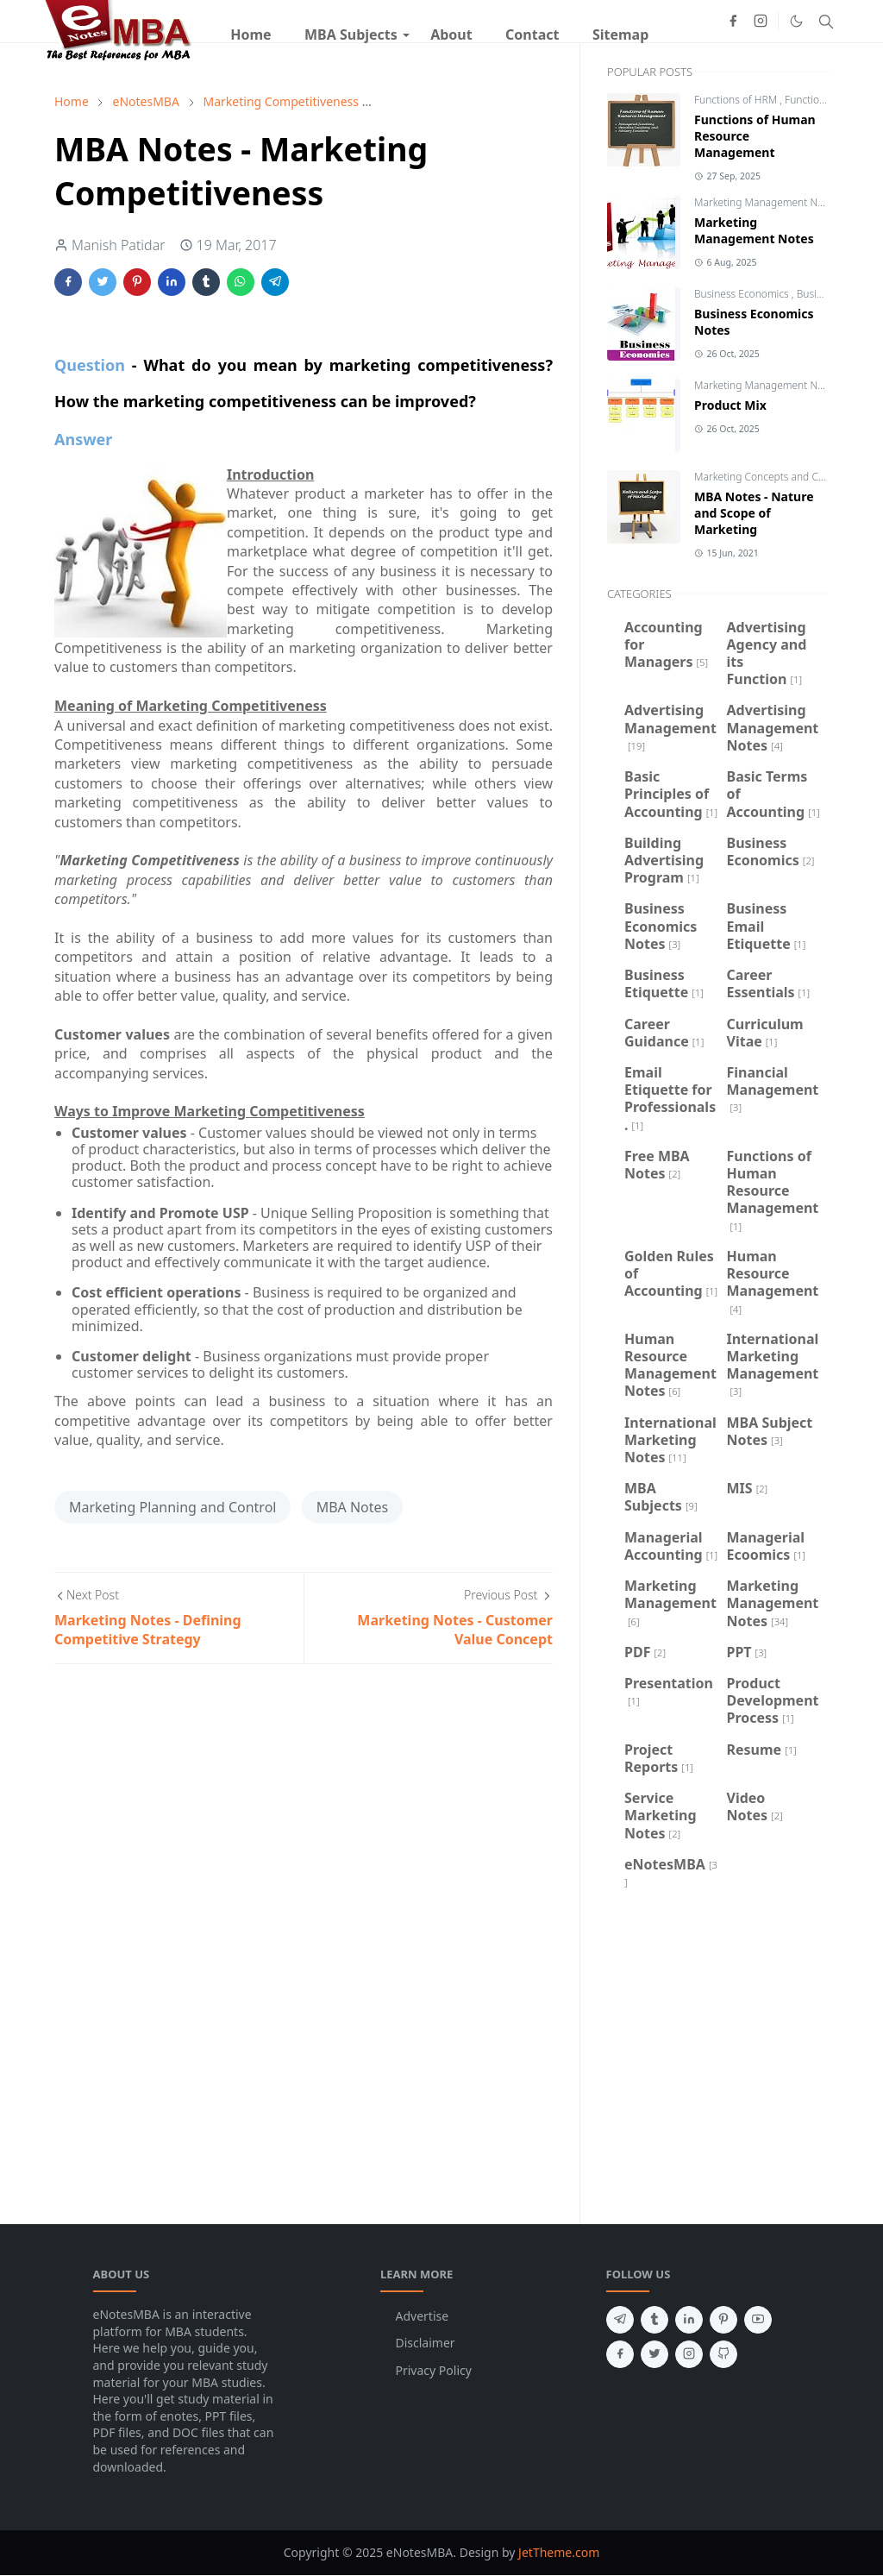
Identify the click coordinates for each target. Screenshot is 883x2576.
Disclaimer (425, 2342)
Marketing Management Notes (767, 202)
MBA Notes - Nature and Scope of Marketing (753, 512)
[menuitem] (251, 34)
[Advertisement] (718, 2054)
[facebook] (733, 20)
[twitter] (654, 2354)
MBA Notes (352, 1507)
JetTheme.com (558, 2552)
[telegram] (620, 2320)
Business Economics (743, 293)
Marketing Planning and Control (172, 1507)
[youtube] (758, 2320)
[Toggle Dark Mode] (796, 21)
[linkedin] (689, 2320)
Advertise (422, 2316)
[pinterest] (723, 2320)
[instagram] (760, 20)
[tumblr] (654, 2320)
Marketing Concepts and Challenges (780, 476)
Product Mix (730, 405)
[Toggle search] (826, 21)
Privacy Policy (434, 2370)
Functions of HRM (737, 99)
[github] (723, 2354)
